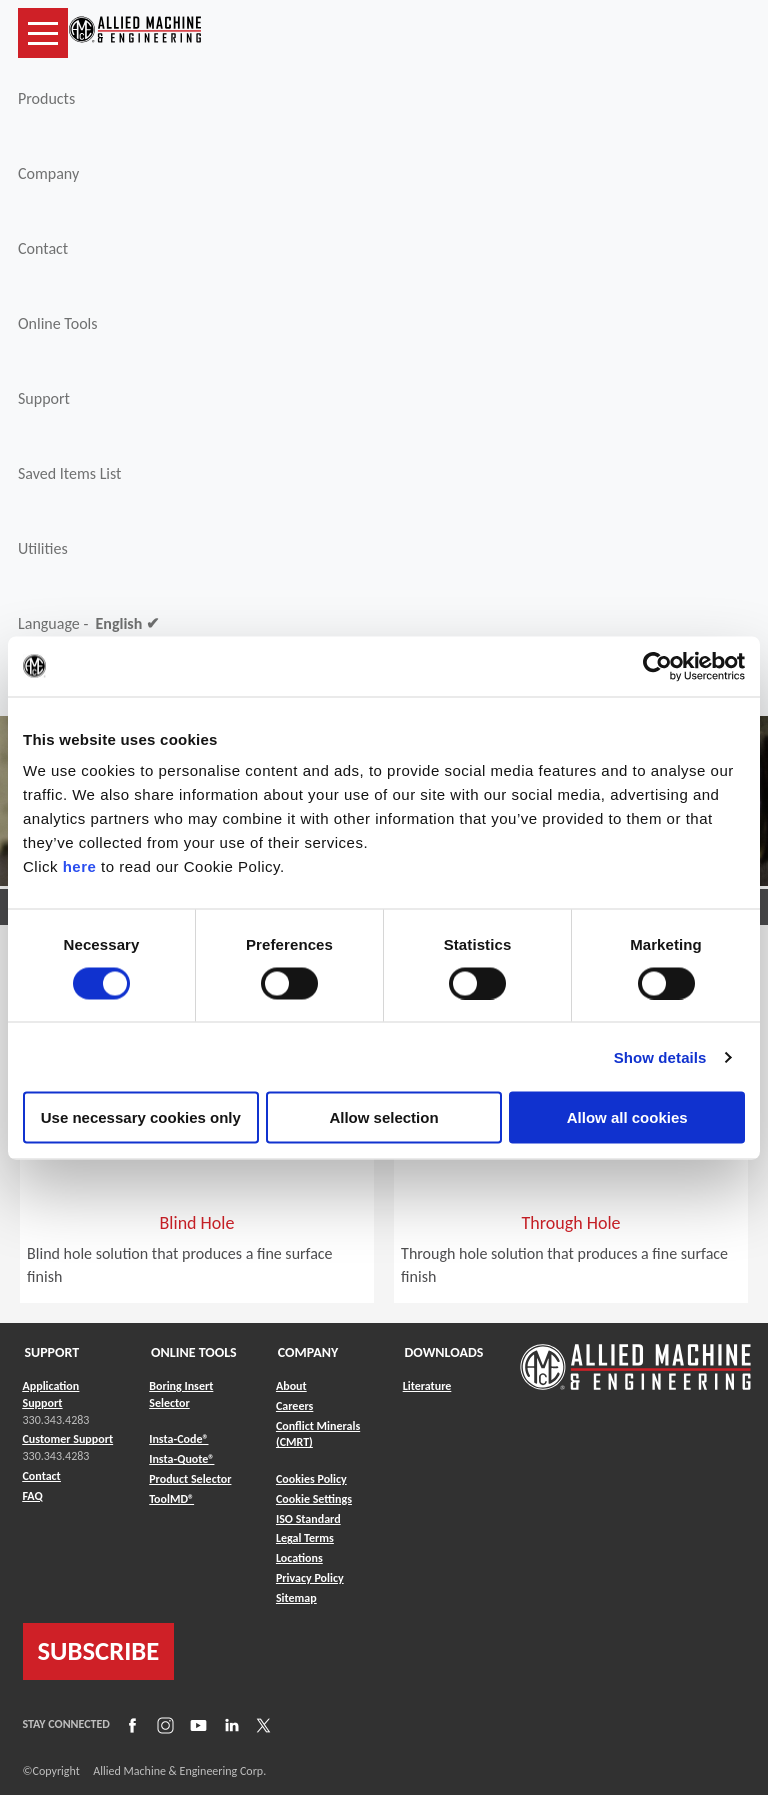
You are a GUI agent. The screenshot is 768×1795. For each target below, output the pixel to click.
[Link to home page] (135, 33)
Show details (660, 1056)
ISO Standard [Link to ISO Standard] (308, 1519)
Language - (88, 624)
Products (46, 98)
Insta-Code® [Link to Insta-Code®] (178, 1439)
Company (48, 173)
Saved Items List (69, 473)
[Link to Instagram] (163, 1724)
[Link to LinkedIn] (229, 1724)
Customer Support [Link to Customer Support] (68, 1439)
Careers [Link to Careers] (294, 1406)
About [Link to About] (291, 1386)
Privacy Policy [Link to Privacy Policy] (310, 1578)
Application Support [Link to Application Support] (51, 1394)
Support (44, 398)
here (80, 866)
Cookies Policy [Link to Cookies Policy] (311, 1479)
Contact (43, 248)
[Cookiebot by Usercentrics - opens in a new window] (657, 666)
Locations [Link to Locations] (299, 1558)
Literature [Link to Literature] (427, 1386)
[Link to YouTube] (196, 1724)
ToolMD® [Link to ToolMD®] (171, 1499)
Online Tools (58, 323)
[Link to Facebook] (130, 1724)
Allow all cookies (627, 1117)
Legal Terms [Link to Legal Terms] (305, 1538)
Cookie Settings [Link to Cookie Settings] (314, 1499)
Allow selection (383, 1117)
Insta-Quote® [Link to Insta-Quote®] (181, 1459)
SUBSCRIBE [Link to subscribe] (99, 1651)
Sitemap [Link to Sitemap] (296, 1598)
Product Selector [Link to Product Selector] (190, 1479)
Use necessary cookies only (141, 1117)
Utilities (43, 548)
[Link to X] (261, 1724)
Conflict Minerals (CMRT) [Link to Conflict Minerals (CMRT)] (318, 1434)
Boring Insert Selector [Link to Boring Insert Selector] (181, 1394)
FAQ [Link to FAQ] (33, 1496)
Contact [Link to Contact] (42, 1476)
